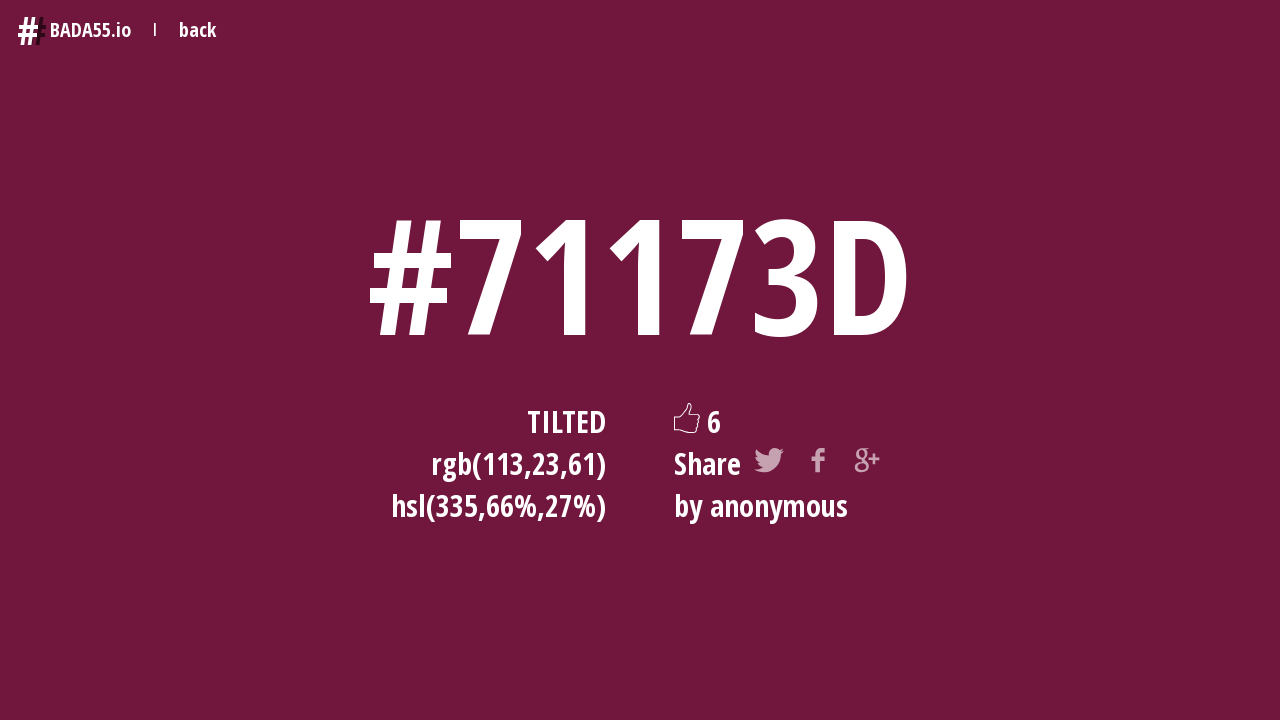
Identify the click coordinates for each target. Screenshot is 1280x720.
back (197, 29)
